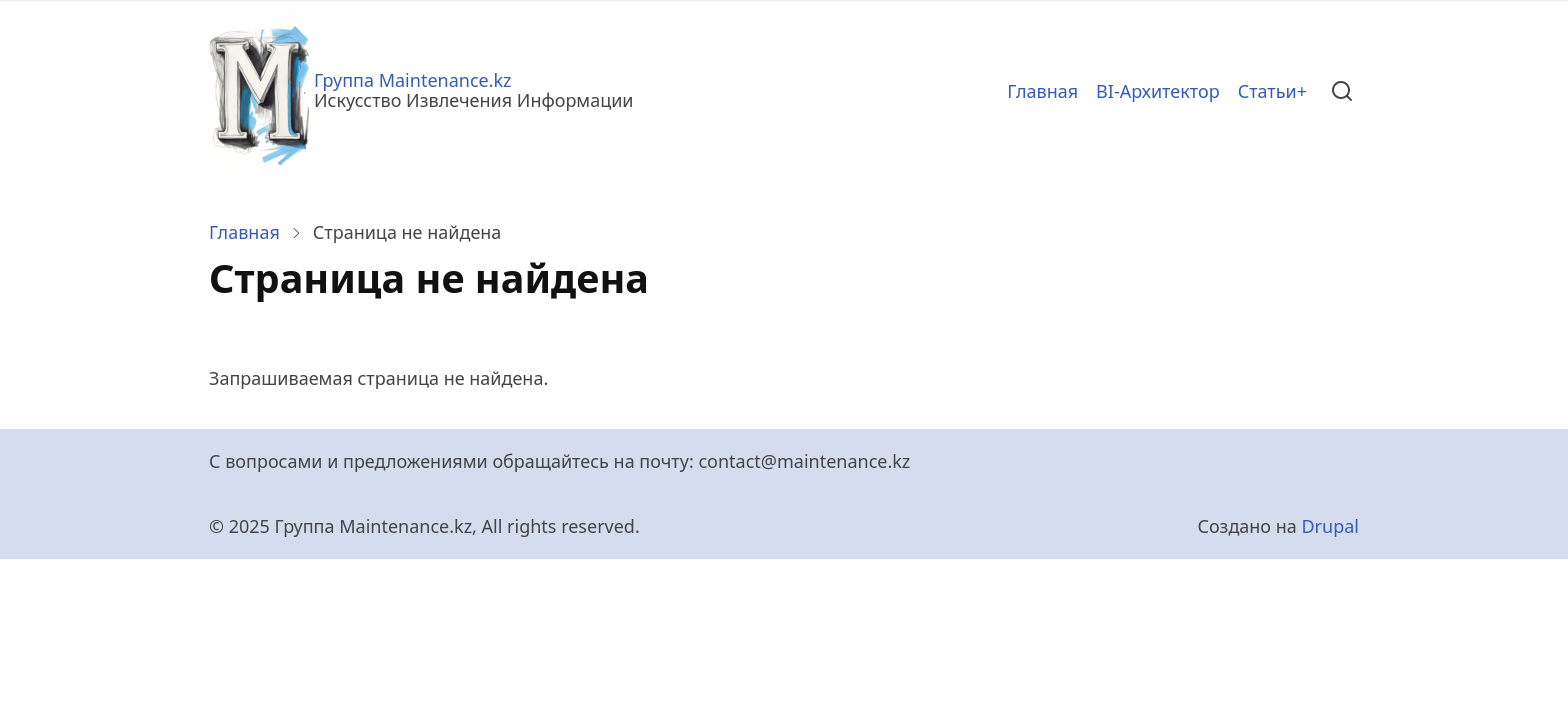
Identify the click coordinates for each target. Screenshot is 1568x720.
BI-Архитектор (1158, 91)
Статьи (1267, 91)
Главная (1042, 91)
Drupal (1330, 526)
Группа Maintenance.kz (413, 80)
